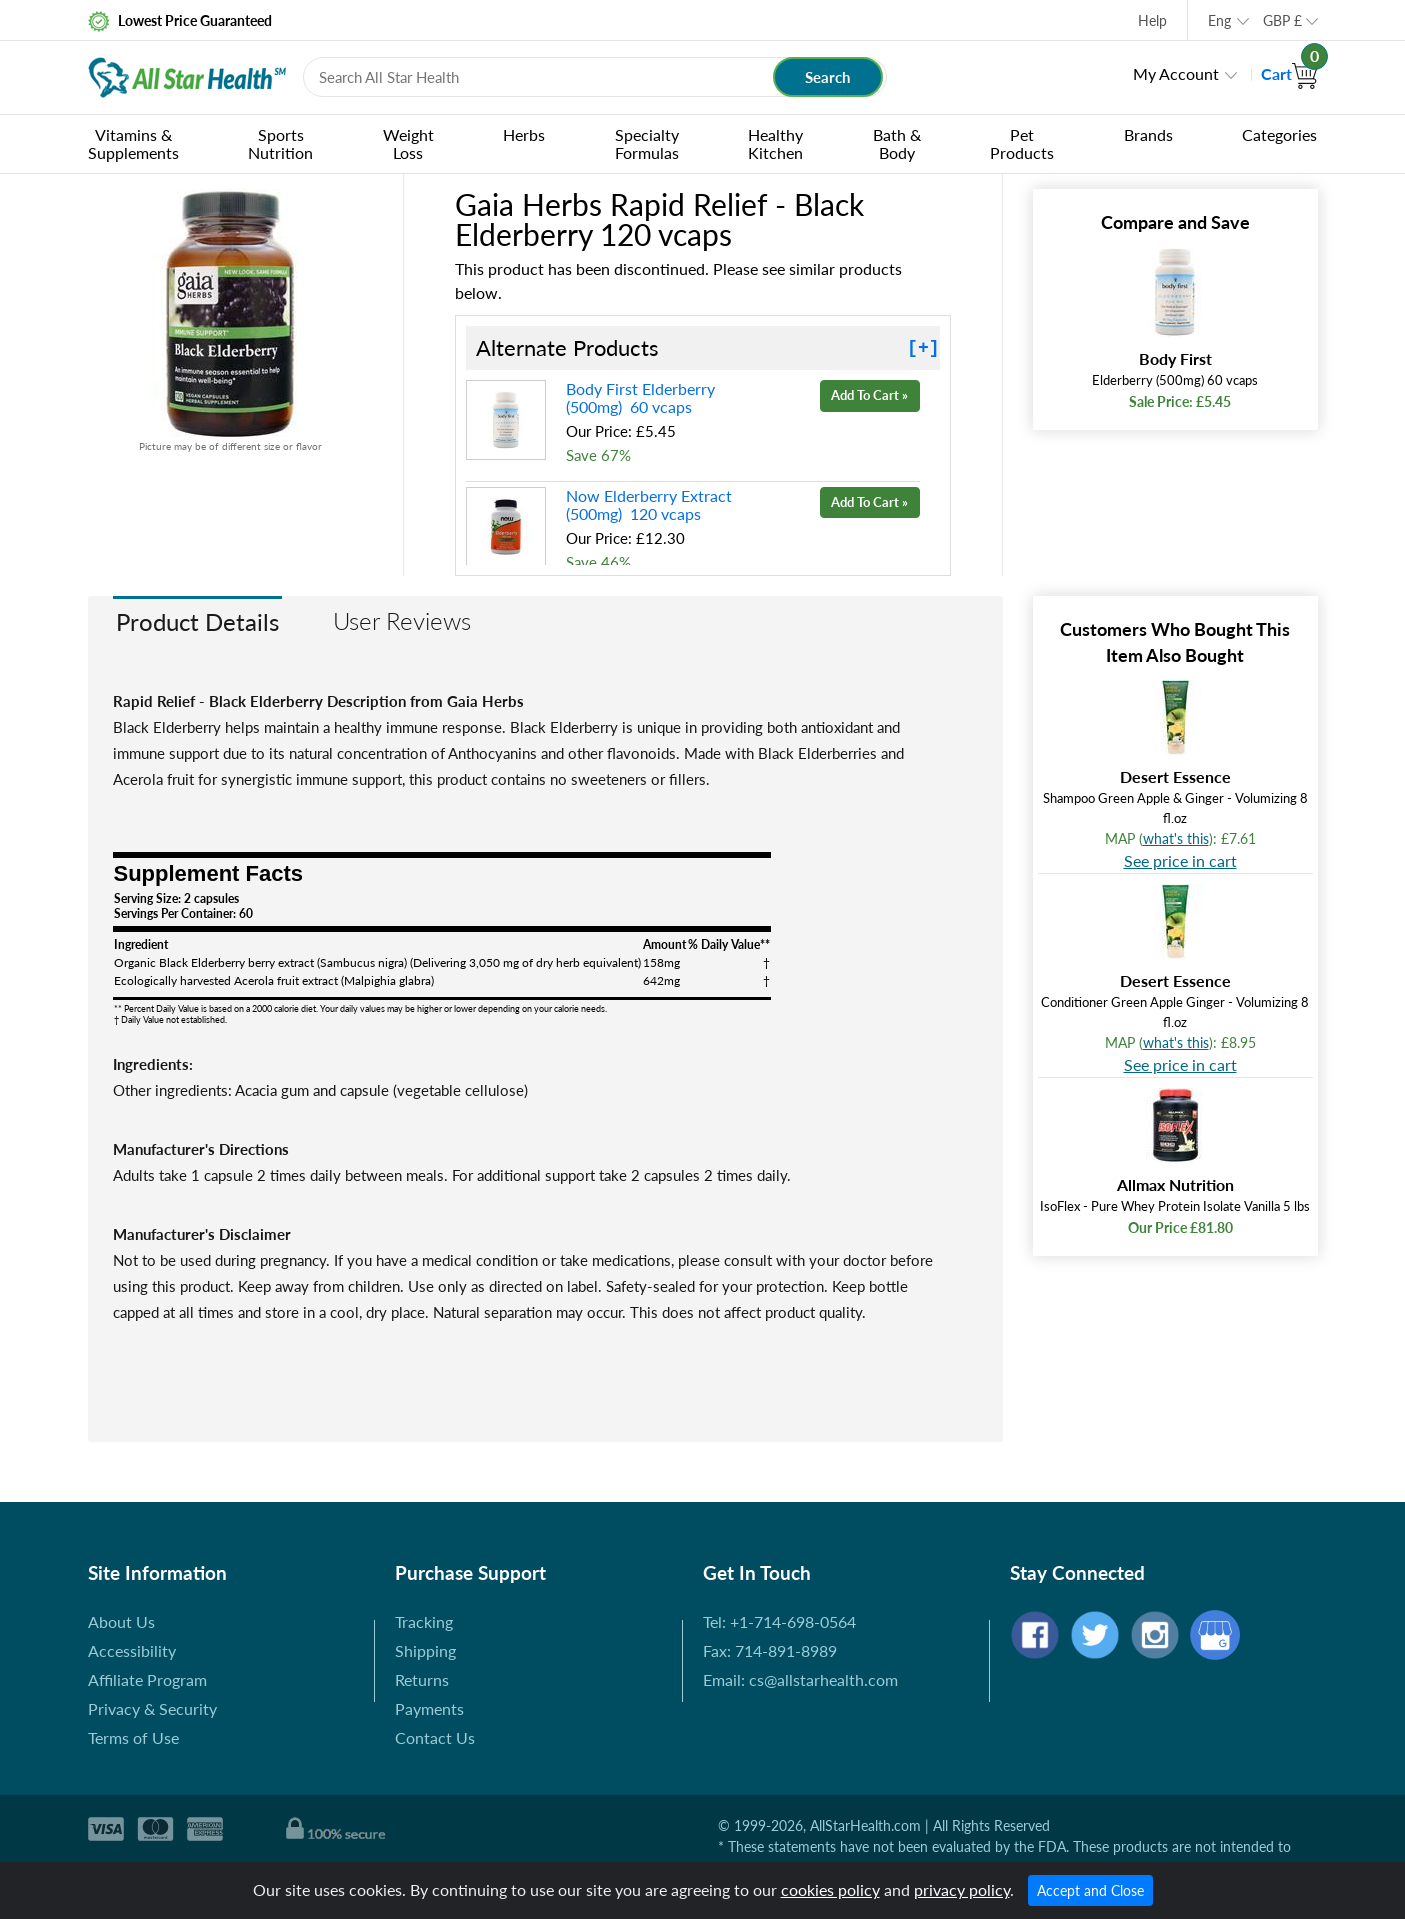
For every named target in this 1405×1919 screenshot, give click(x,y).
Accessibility (132, 1650)
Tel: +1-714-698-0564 (779, 1621)
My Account (1176, 73)
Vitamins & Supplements (133, 143)
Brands (1148, 134)
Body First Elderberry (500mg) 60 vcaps (640, 397)
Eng (1219, 20)
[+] (923, 348)
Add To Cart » (869, 395)
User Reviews (402, 620)
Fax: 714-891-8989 (770, 1650)
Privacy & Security (152, 1708)
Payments (429, 1708)
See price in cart (1180, 860)
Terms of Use (133, 1737)
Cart (1289, 73)
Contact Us (435, 1737)
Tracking (424, 1621)
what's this (1176, 838)
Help (1152, 20)
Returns (422, 1679)
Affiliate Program (147, 1679)
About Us (121, 1621)
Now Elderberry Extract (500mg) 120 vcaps (649, 504)
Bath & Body (897, 143)
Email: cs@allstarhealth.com (800, 1679)
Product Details (197, 621)
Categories (1279, 134)
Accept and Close (1090, 1890)
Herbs (524, 134)
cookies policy (830, 1889)
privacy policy (962, 1889)
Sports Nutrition (280, 143)
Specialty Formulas (647, 143)
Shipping (425, 1650)
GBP (1282, 20)
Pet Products (1022, 143)
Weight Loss (408, 143)
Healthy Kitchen (775, 143)
